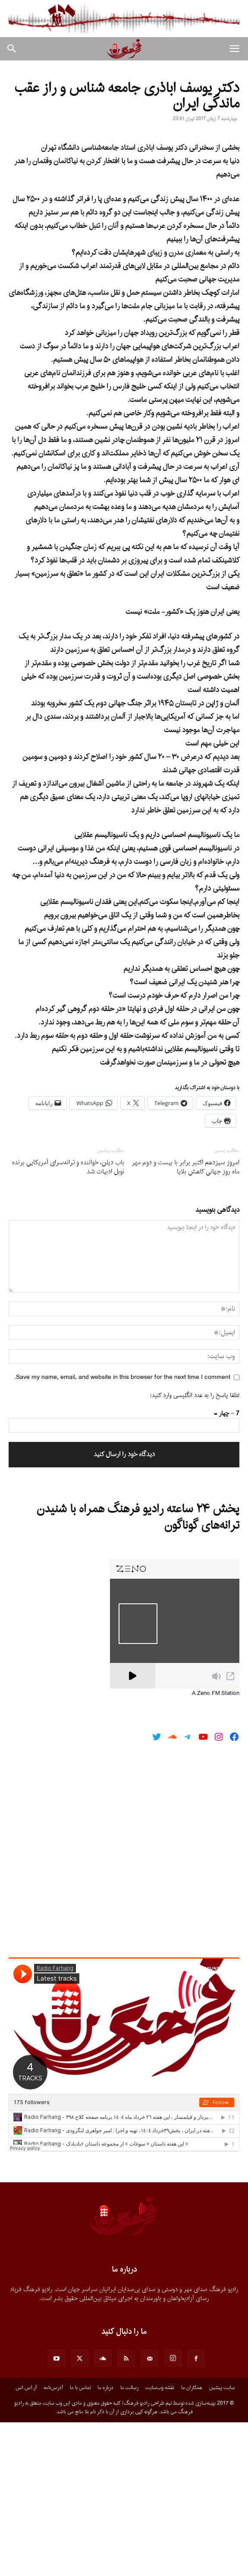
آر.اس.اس (26, 2541)
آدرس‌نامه (53, 2541)
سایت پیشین (222, 2541)
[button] (234, 48)
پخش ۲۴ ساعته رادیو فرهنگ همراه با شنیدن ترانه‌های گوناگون (138, 1671)
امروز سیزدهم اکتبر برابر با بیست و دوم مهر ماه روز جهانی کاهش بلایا (185, 1321)
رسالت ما (129, 2541)
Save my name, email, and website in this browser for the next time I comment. (122, 1531)
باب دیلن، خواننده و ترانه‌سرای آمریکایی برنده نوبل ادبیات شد (68, 1321)
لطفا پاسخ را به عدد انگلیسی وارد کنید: (194, 1549)
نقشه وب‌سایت (159, 2541)
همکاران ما (191, 2541)
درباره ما (105, 2541)
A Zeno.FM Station (215, 1847)
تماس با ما (80, 2541)
